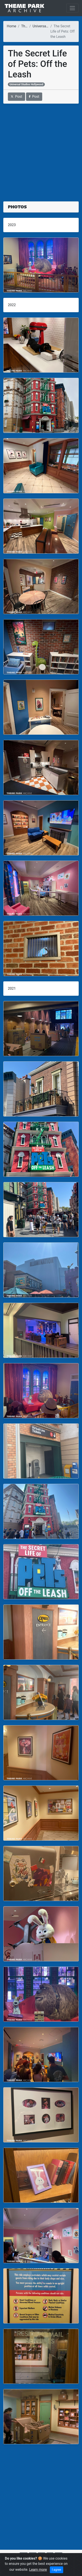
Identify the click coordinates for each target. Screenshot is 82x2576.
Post (16, 96)
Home (11, 26)
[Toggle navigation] (72, 8)
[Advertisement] (41, 150)
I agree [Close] (56, 2569)
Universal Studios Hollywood (26, 84)
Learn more (38, 2569)
